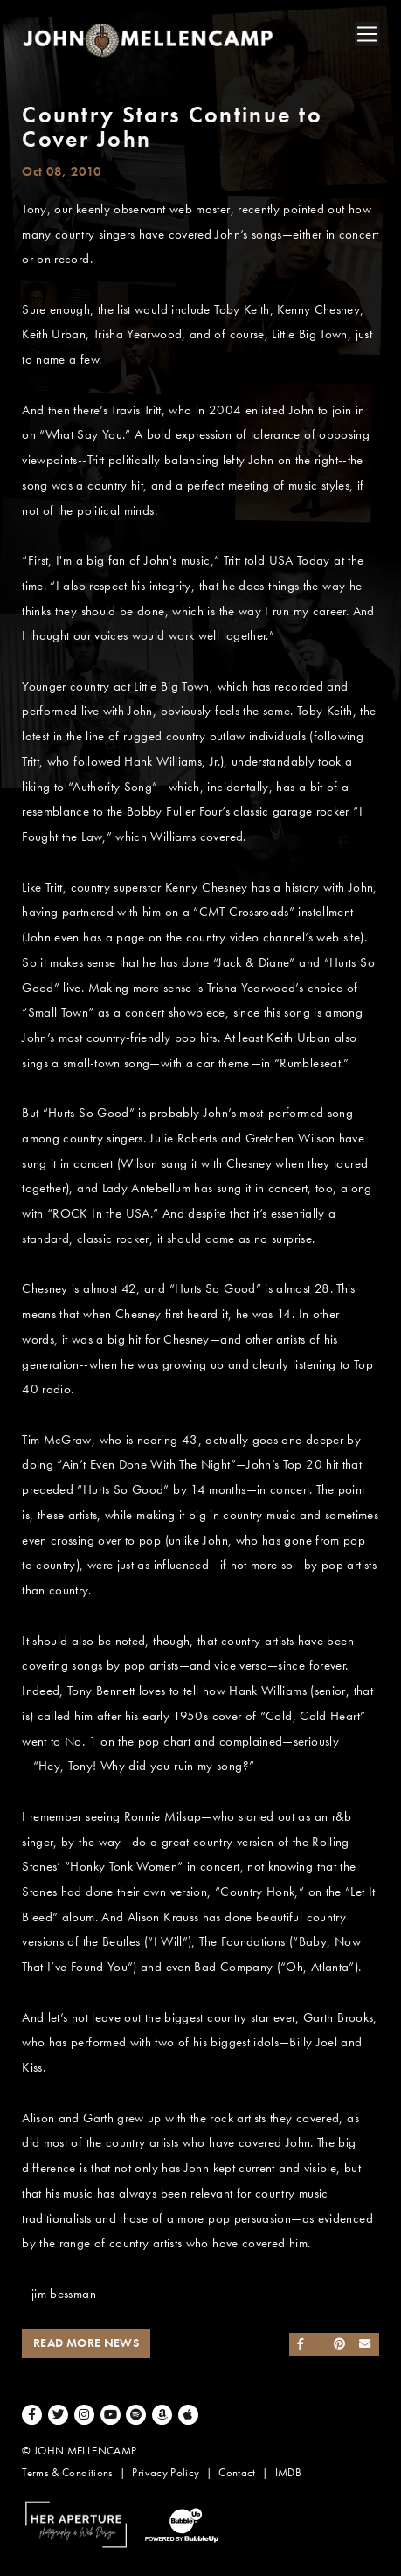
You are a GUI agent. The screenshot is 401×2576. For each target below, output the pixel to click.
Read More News (86, 2343)
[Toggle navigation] (367, 34)
